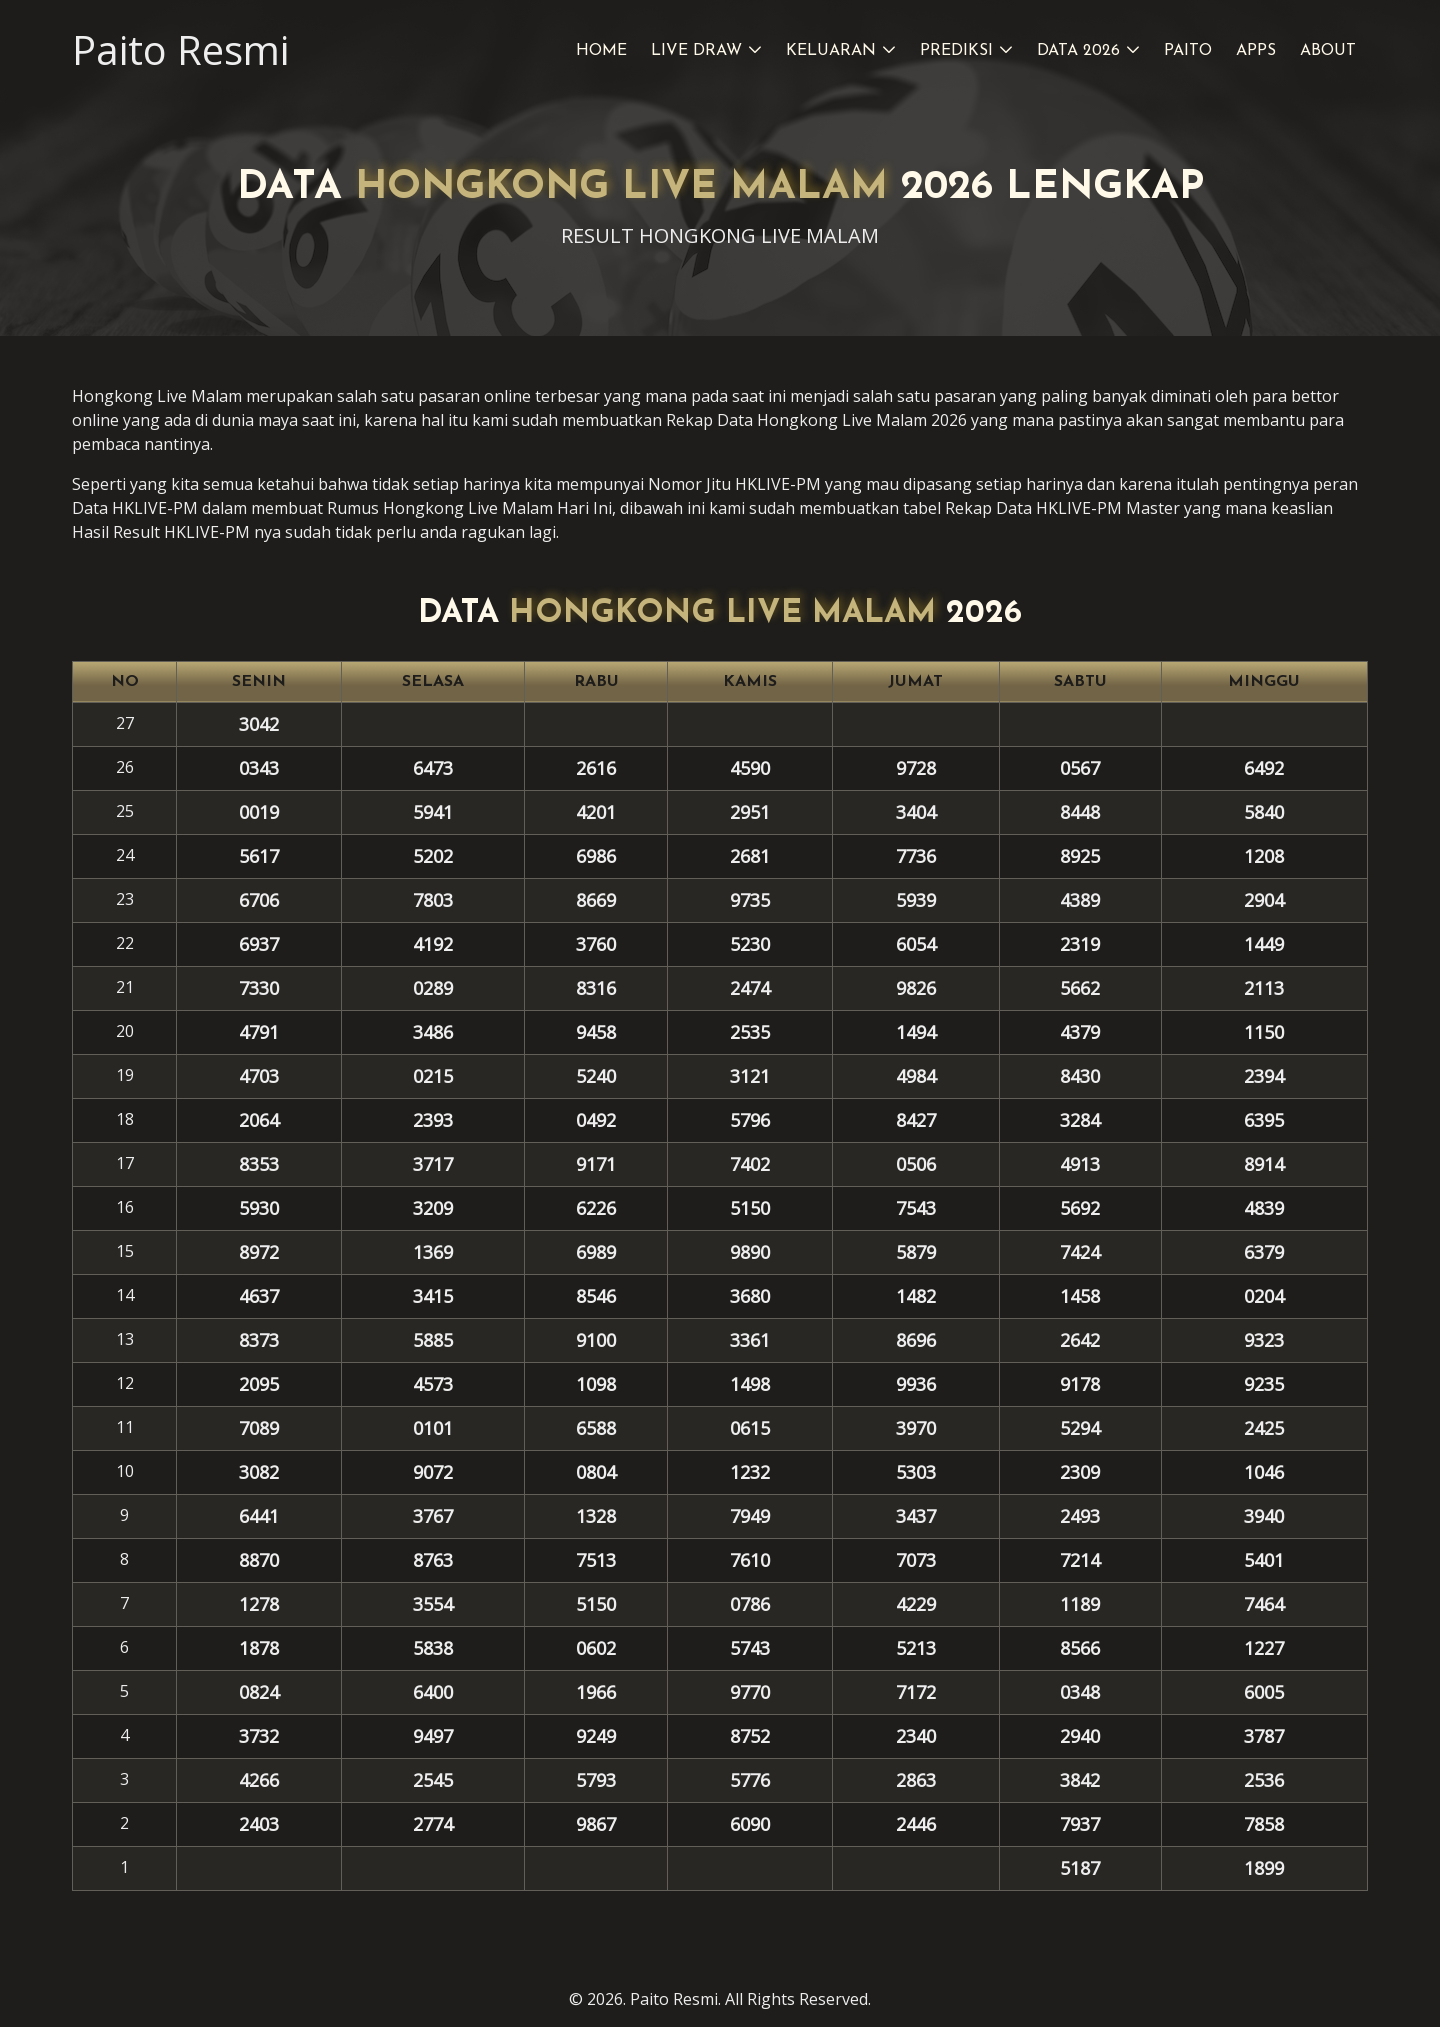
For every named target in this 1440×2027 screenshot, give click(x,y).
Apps (1256, 51)
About (1328, 51)
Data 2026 (1078, 51)
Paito (1188, 51)
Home (601, 51)
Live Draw (696, 51)
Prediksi (956, 51)
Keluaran (831, 51)
